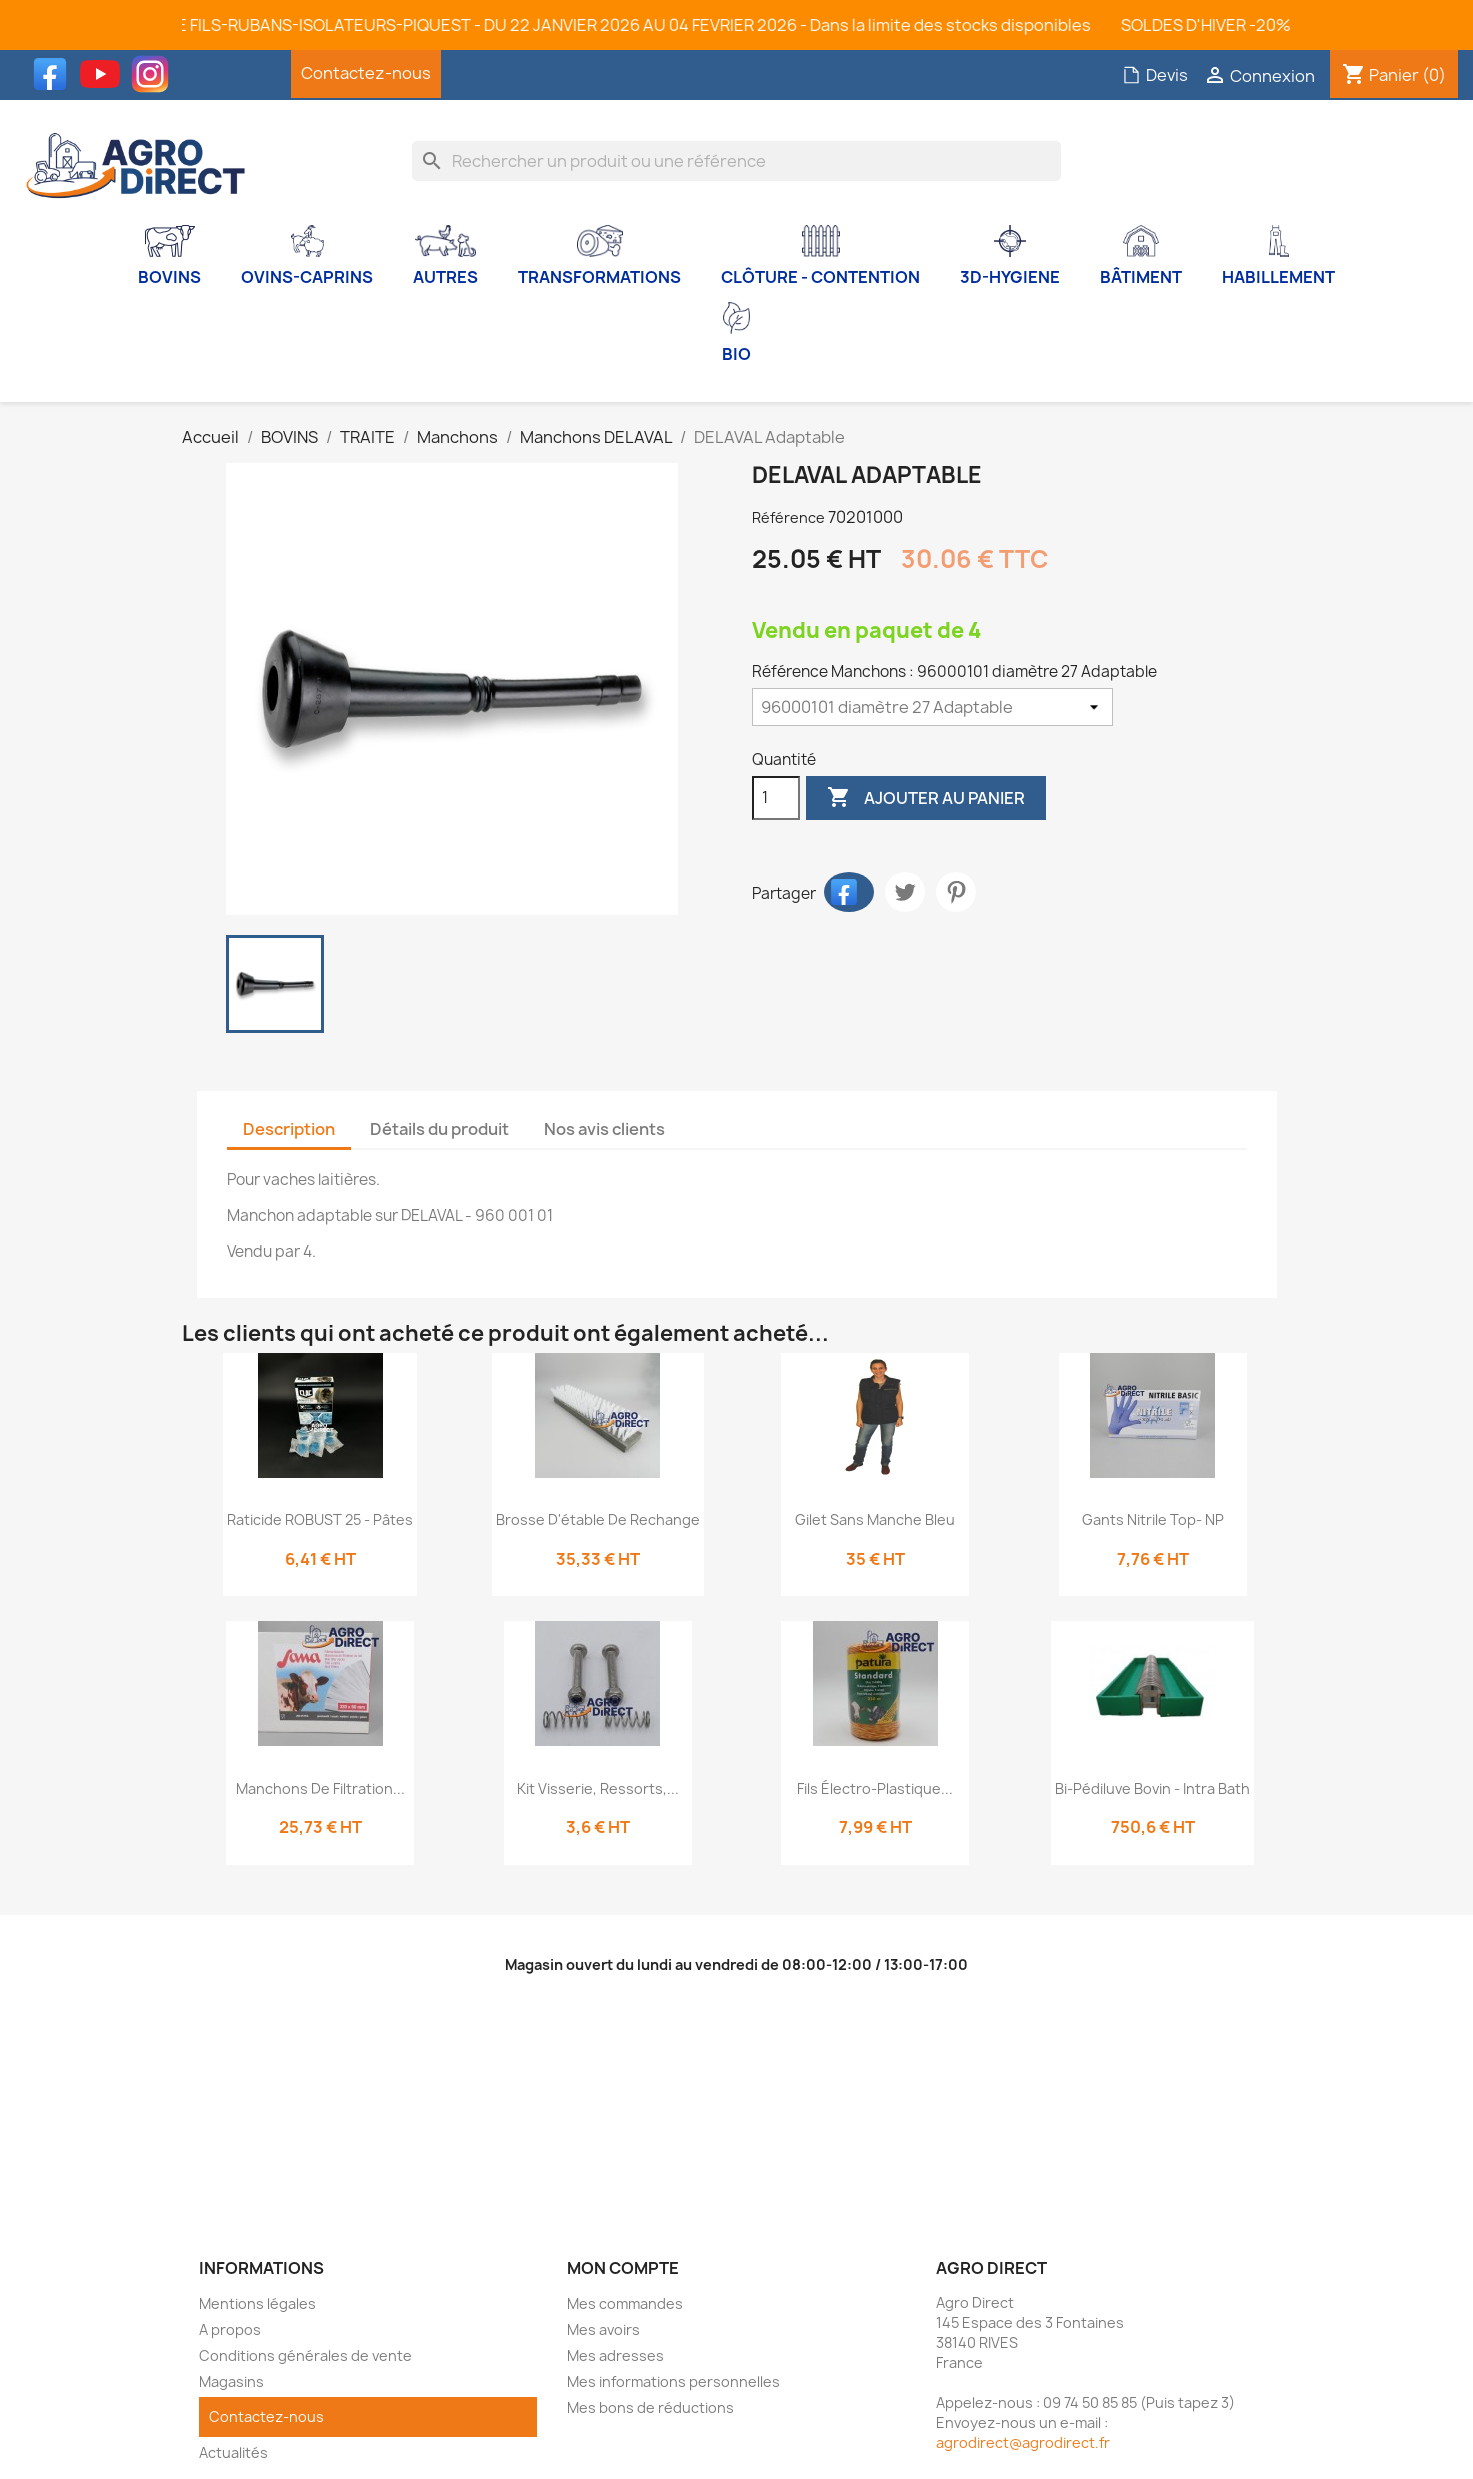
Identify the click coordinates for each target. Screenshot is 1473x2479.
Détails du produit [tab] (439, 1129)
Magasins (231, 2381)
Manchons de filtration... (320, 1788)
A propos (230, 2329)
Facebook (55, 74)
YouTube (105, 74)
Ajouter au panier (926, 798)
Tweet (905, 892)
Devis (1155, 75)
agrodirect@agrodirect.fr (1023, 2442)
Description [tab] (289, 1129)
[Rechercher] (736, 161)
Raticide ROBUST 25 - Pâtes (320, 1519)
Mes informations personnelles (673, 2381)
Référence (788, 517)
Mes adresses (615, 2355)
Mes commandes (625, 2303)
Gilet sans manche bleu (875, 1519)
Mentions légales (257, 2303)
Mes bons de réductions (650, 2407)
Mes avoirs (603, 2329)
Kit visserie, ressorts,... (598, 1788)
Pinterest (956, 892)
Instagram (155, 74)
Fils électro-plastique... (875, 1788)
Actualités (233, 2452)
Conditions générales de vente (305, 2355)
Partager (849, 892)
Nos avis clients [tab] (604, 1129)
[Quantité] (776, 798)
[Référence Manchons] (932, 707)
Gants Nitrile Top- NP (1153, 1519)
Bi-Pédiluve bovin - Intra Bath (1152, 1788)
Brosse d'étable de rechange (598, 1519)
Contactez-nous (366, 73)
